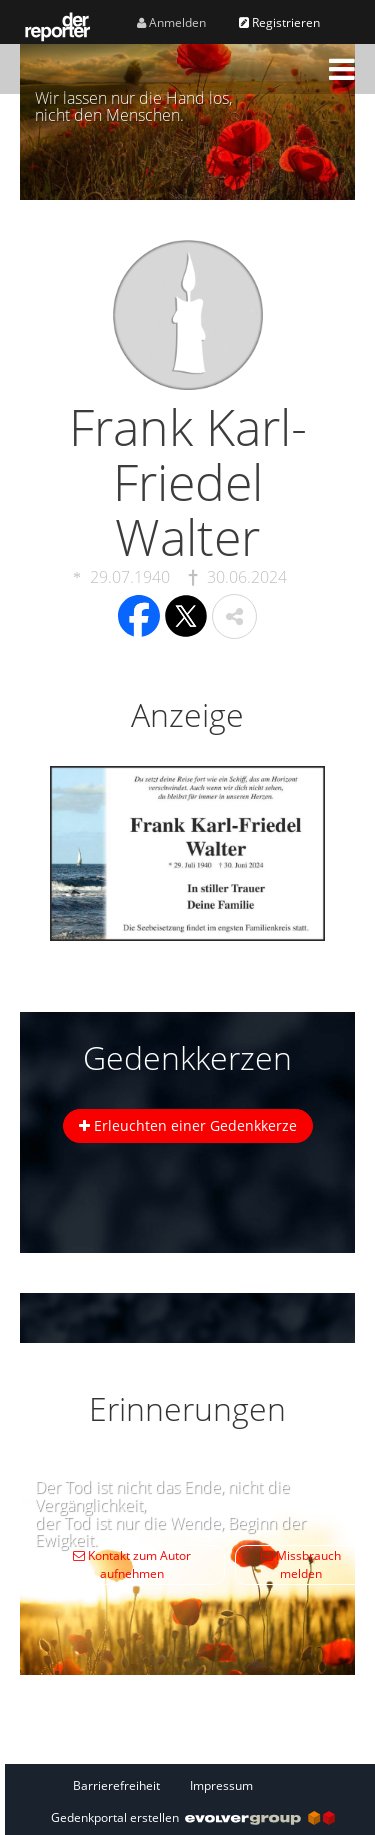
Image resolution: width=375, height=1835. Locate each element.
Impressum (221, 1785)
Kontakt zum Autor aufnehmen (132, 1564)
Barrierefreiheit (116, 1785)
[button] (342, 69)
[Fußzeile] (193, 1785)
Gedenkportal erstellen (193, 1817)
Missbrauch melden (301, 1564)
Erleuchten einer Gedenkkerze (188, 1125)
